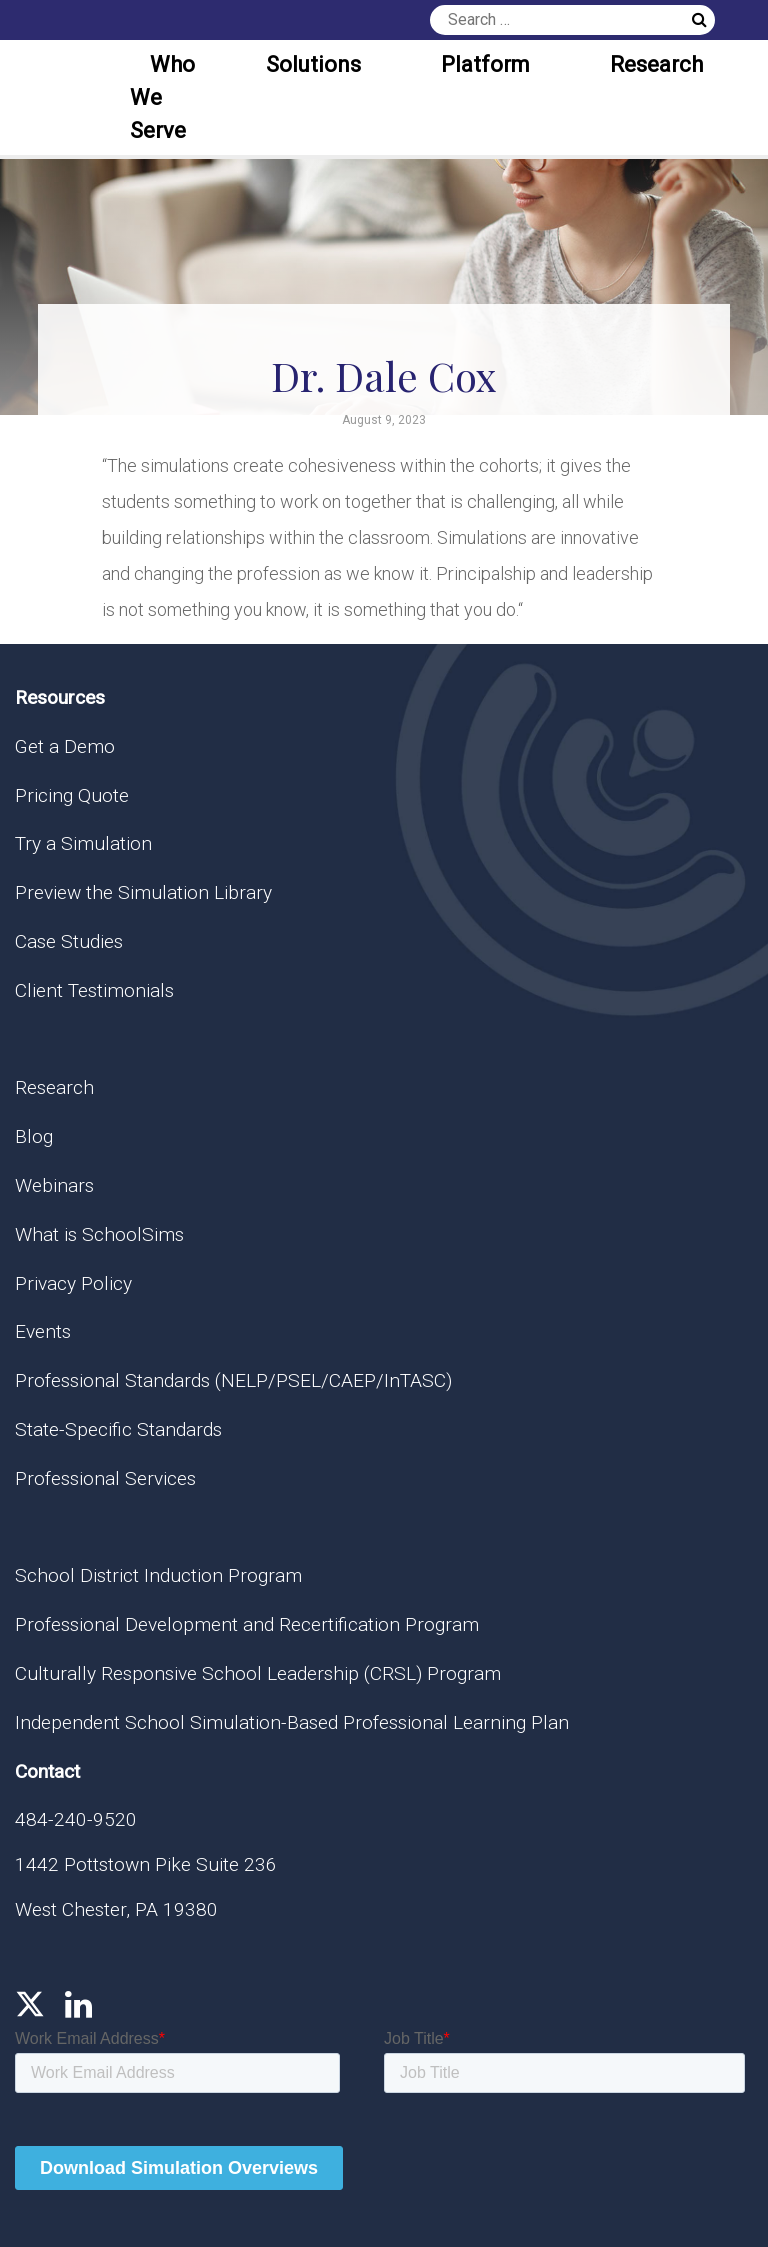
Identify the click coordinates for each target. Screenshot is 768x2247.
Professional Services (105, 1478)
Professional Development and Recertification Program (247, 1624)
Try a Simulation (83, 843)
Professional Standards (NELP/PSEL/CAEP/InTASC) (233, 1380)
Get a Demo (65, 746)
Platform (485, 64)
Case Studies (69, 941)
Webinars (54, 1185)
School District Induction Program (158, 1575)
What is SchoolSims (99, 1234)
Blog (34, 1136)
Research (656, 64)
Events (43, 1331)
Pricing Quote (72, 795)
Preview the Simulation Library (143, 892)
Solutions (313, 64)
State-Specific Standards (118, 1429)
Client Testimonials (94, 990)
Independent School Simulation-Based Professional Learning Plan (292, 1722)
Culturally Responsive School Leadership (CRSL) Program (258, 1673)
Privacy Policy (73, 1283)
